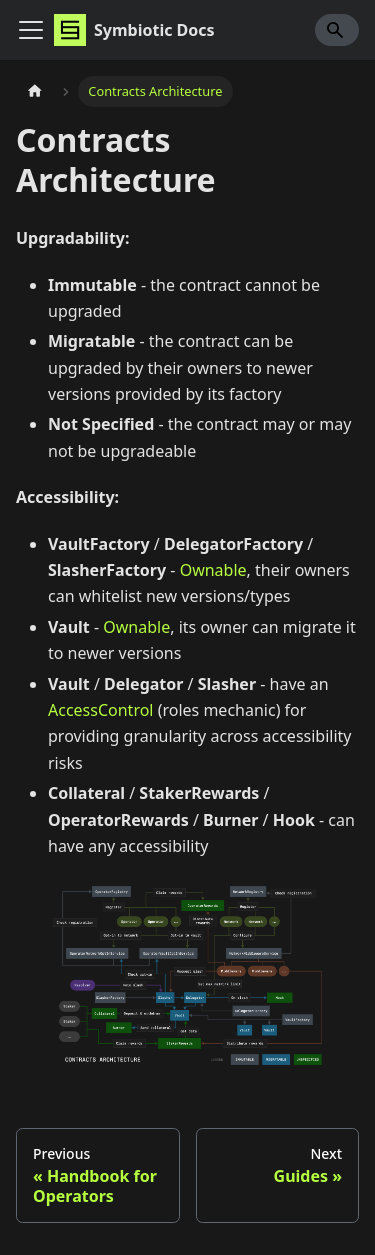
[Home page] (35, 91)
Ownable (213, 570)
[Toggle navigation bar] (31, 30)
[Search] (337, 30)
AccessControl (101, 710)
